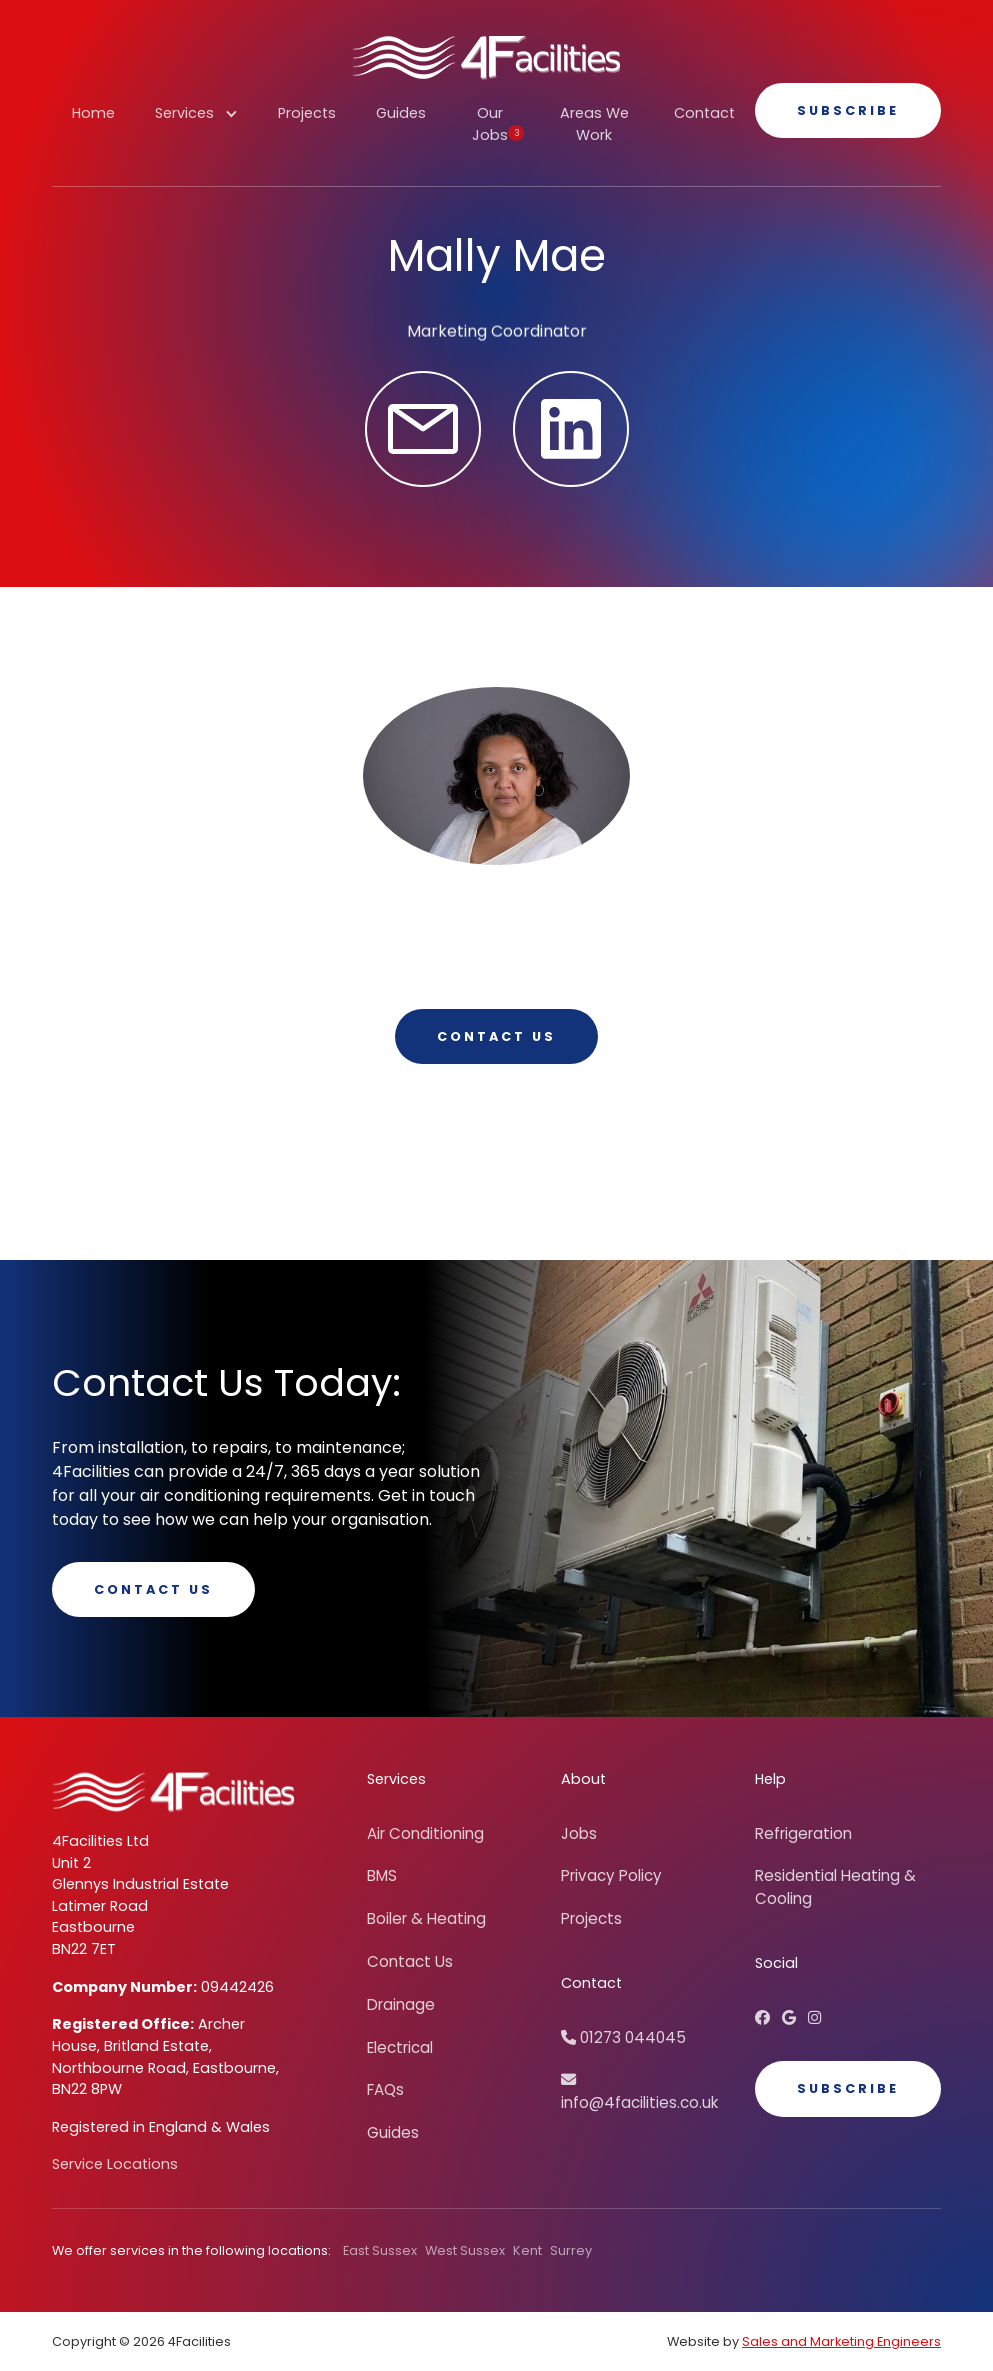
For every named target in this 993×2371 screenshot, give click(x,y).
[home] (486, 57)
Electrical (400, 2047)
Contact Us (153, 1589)
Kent (527, 2250)
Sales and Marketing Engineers (841, 2341)
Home (93, 113)
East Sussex (380, 2250)
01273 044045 (623, 2037)
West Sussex (465, 2250)
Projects (307, 113)
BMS (382, 1875)
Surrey (571, 2250)
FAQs (385, 2089)
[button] (196, 124)
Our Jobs (498, 124)
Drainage (401, 2004)
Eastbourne (93, 1927)
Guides (401, 113)
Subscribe (848, 110)
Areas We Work (594, 124)
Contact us (496, 1036)
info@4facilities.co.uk (639, 2092)
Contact (704, 113)
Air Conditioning (425, 1833)
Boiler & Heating (426, 1918)
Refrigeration (803, 1833)
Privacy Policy (611, 1875)
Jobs (579, 1833)
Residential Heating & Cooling (835, 1887)
